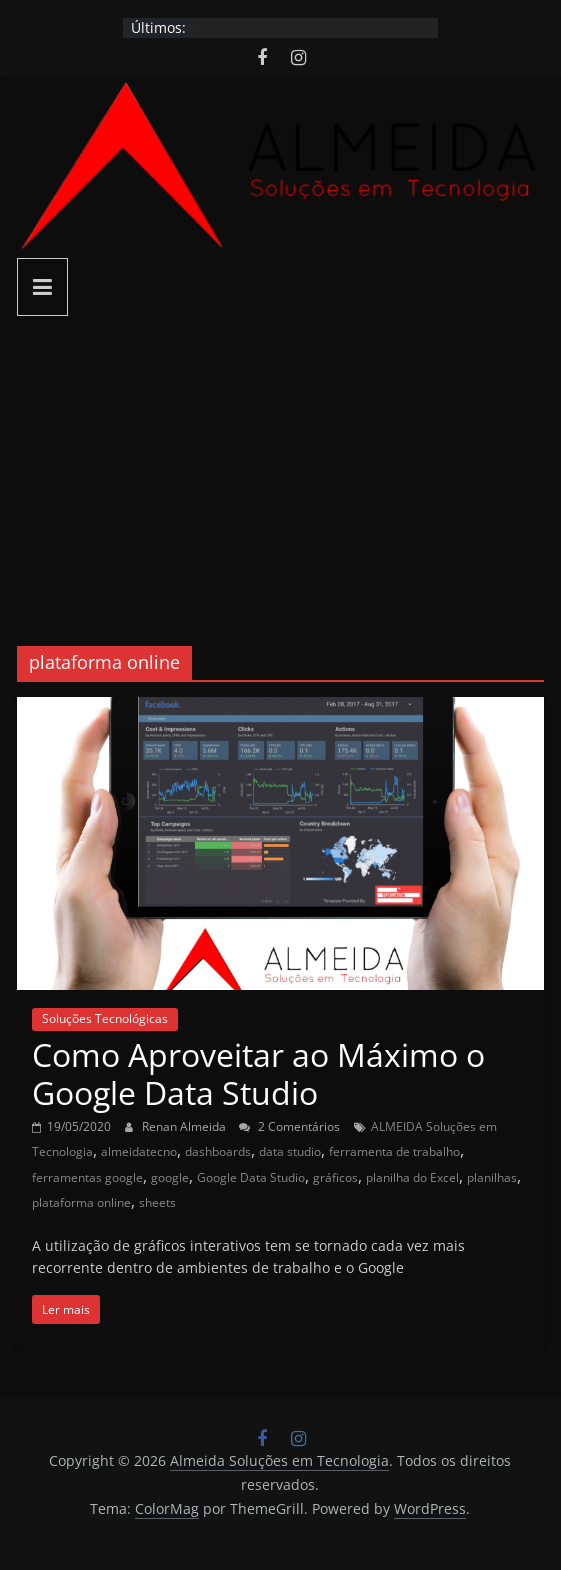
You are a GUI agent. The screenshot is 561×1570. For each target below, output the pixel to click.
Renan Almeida (185, 1126)
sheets (157, 1202)
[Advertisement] (280, 466)
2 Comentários (289, 1126)
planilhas (492, 1177)
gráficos (335, 1177)
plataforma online (81, 1202)
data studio (290, 1151)
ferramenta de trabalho (394, 1151)
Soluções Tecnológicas (105, 1018)
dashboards (218, 1151)
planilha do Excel (412, 1177)
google (170, 1177)
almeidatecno (139, 1151)
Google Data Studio (251, 1177)
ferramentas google (87, 1177)
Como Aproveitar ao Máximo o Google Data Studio (258, 1073)
